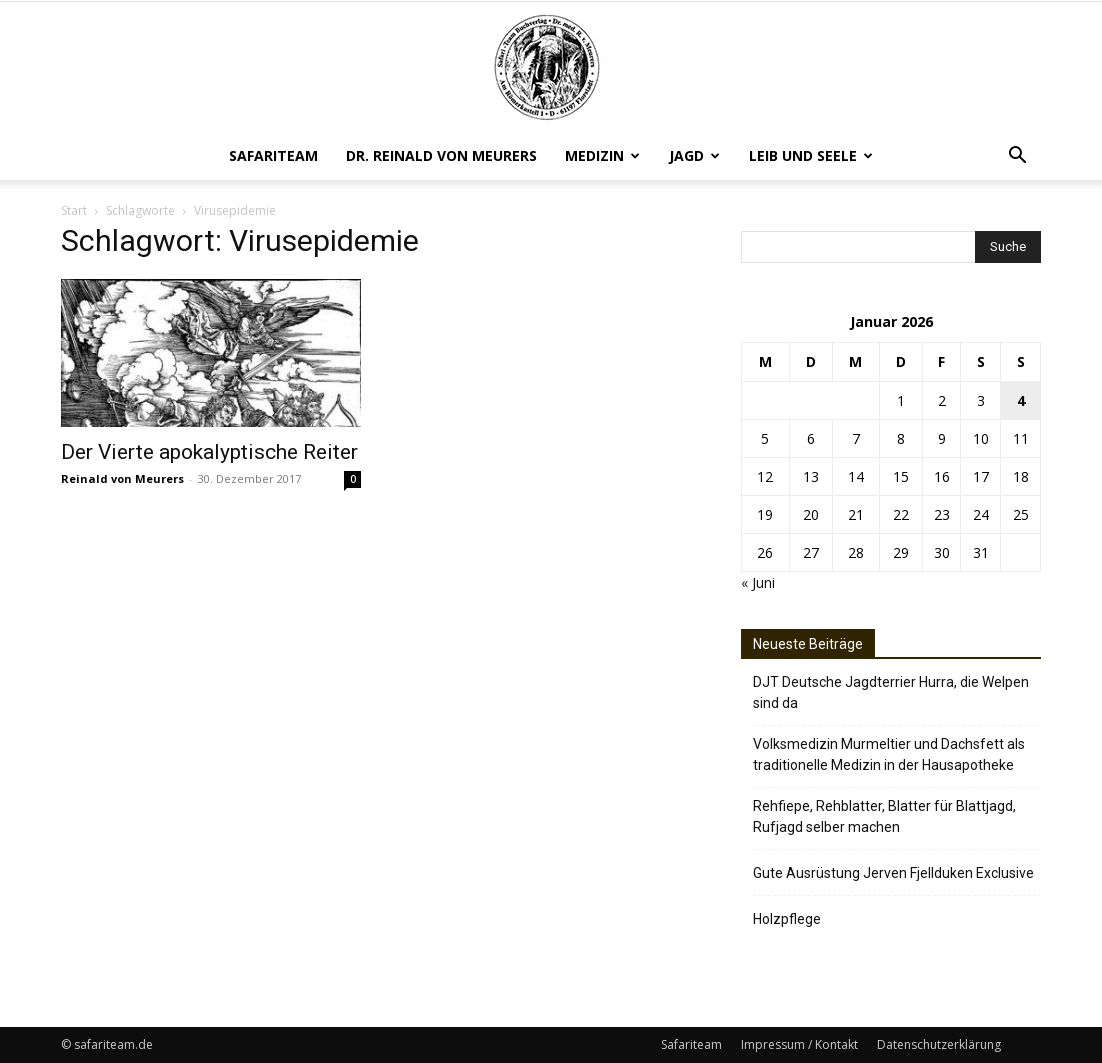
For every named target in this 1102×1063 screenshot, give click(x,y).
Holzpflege (787, 919)
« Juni (758, 582)
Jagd (694, 155)
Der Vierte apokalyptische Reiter (209, 452)
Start (74, 210)
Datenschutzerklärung (939, 1044)
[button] (1017, 157)
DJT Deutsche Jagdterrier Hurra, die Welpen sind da (891, 692)
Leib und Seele (811, 155)
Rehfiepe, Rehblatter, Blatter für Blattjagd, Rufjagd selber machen (884, 816)
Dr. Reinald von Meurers (441, 155)
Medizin (602, 155)
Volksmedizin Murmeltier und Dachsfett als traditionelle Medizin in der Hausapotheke (889, 754)
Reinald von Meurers (122, 478)
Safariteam (273, 155)
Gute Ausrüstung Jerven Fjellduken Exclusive (893, 873)
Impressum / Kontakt (799, 1044)
